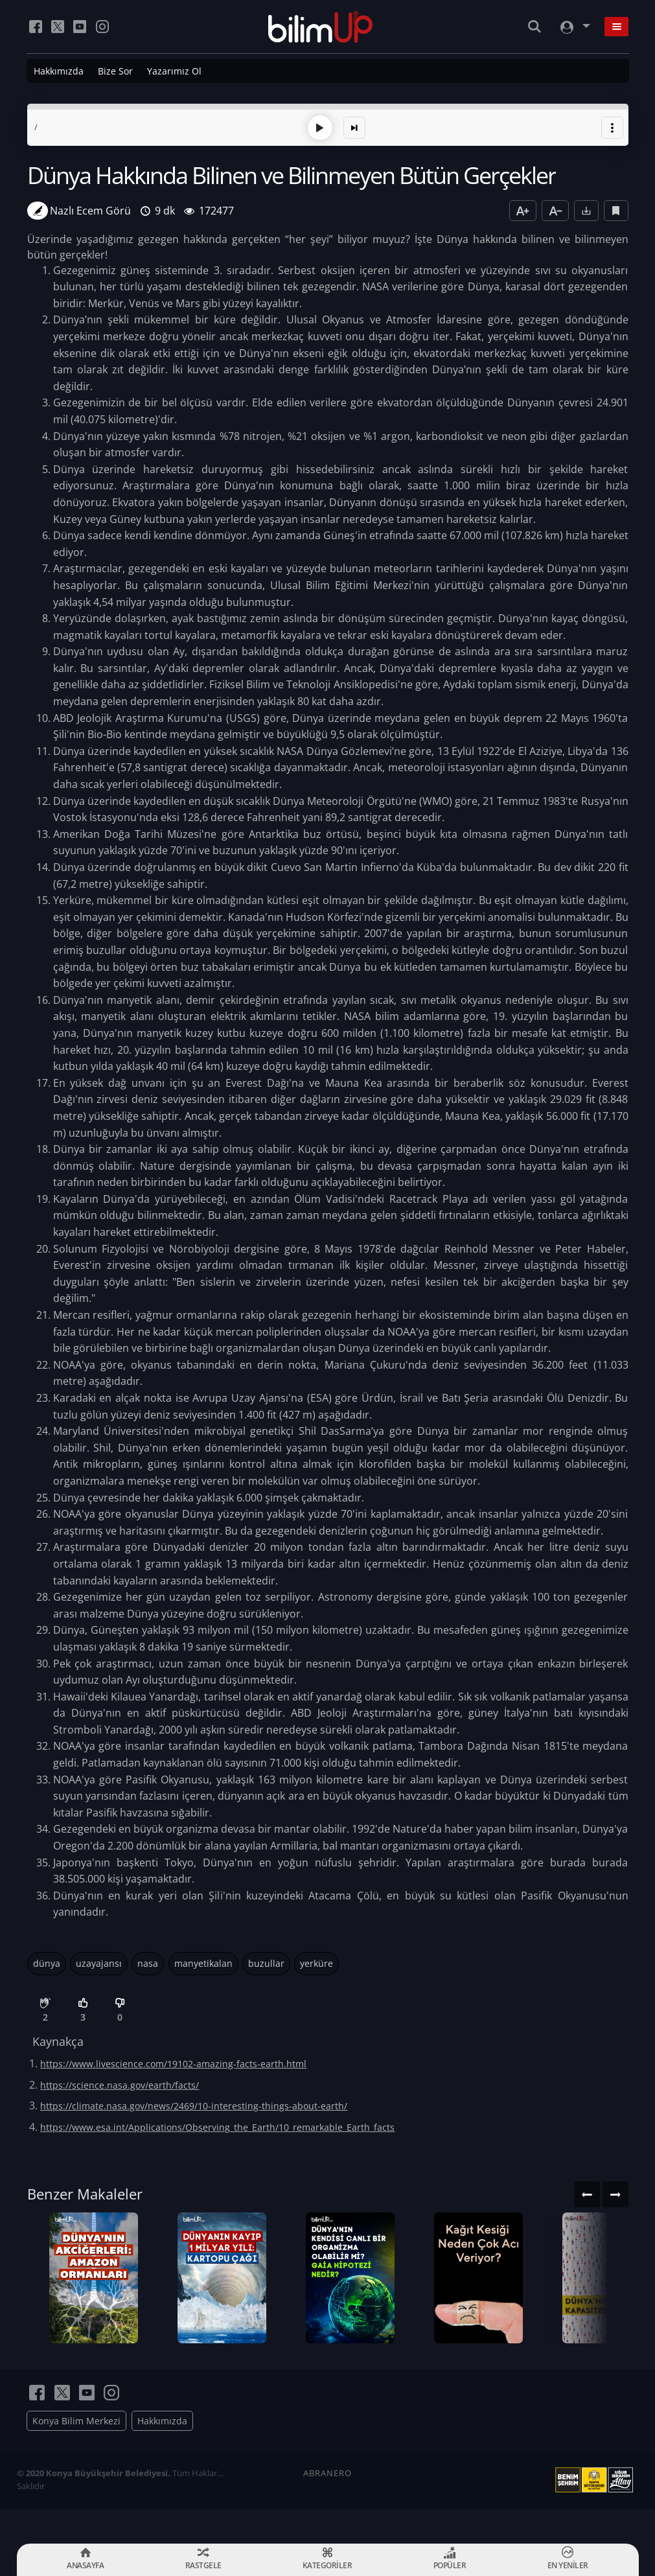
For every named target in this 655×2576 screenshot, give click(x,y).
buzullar (266, 1961)
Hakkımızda (59, 71)
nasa (147, 1961)
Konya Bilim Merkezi (76, 2456)
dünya (46, 1961)
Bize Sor (115, 71)
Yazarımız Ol (174, 71)
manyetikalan (203, 1961)
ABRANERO (327, 2508)
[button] (612, 126)
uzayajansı (99, 1961)
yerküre (316, 1961)
